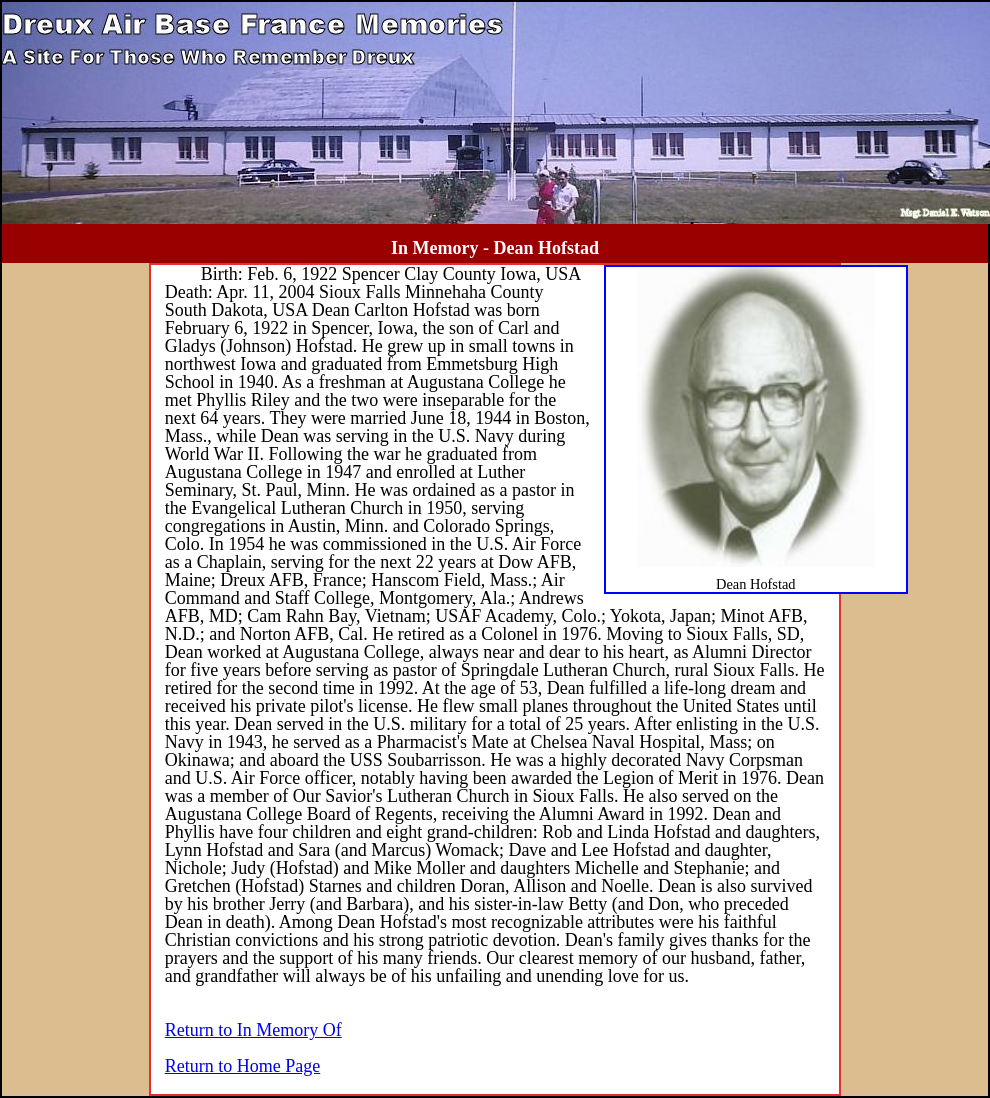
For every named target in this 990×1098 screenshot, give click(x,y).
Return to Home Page (242, 1066)
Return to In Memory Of (253, 1030)
